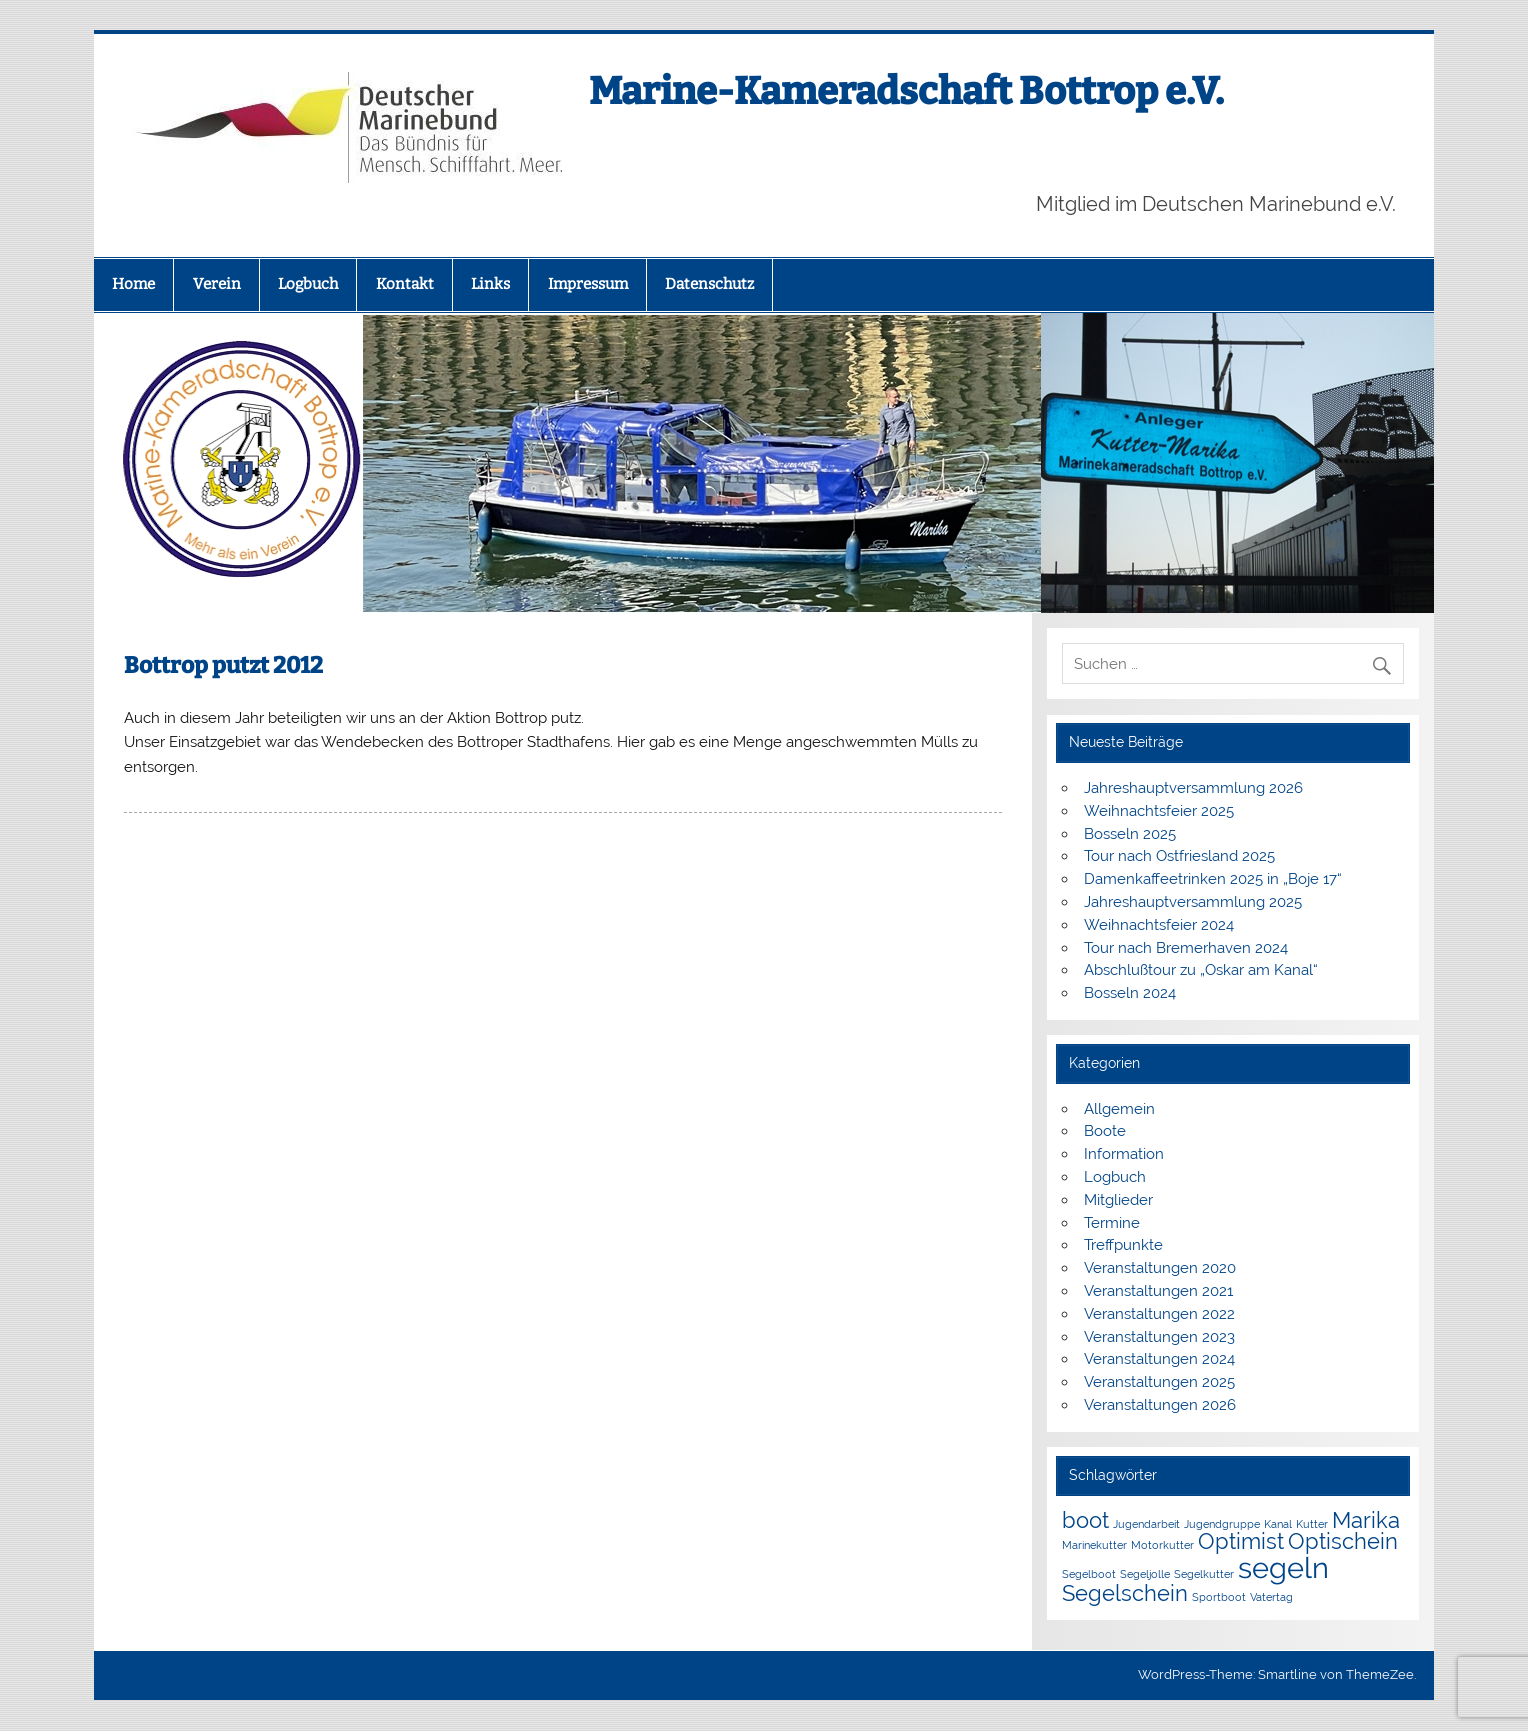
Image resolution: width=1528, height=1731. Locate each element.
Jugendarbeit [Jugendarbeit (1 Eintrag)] (1146, 1524)
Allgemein (1119, 1109)
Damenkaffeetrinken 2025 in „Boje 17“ (1213, 879)
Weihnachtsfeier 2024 (1159, 925)
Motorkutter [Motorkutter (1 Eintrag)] (1162, 1545)
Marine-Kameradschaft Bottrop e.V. (906, 91)
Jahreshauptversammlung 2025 (1193, 902)
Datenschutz (709, 284)
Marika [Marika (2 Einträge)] (1366, 1520)
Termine (1112, 1223)
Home (133, 284)
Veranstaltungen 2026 (1160, 1405)
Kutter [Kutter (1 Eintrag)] (1312, 1524)
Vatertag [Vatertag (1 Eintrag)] (1271, 1597)
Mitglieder (1118, 1200)
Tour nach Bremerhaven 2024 (1186, 948)
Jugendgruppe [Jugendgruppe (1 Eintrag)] (1222, 1524)
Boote (1105, 1131)
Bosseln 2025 (1130, 834)
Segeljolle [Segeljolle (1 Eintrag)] (1145, 1574)
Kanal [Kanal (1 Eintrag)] (1278, 1524)
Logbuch (308, 284)
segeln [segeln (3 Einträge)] (1283, 1567)
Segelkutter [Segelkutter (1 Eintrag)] (1204, 1574)
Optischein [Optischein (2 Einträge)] (1343, 1541)
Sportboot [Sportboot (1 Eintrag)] (1219, 1597)
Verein (217, 284)
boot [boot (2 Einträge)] (1085, 1520)
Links (490, 284)
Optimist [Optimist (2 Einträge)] (1241, 1541)
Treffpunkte (1123, 1245)
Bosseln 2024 (1130, 993)
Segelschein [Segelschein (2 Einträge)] (1125, 1593)
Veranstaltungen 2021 (1158, 1291)
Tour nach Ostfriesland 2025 (1179, 856)
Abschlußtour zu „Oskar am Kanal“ (1201, 970)
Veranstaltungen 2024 (1159, 1359)
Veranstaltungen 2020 (1160, 1268)
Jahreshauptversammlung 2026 (1193, 788)
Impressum (588, 284)
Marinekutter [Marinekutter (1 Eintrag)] (1094, 1545)
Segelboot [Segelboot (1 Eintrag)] (1089, 1574)
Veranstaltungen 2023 (1159, 1337)
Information (1124, 1154)
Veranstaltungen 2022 (1159, 1314)
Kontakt (405, 284)
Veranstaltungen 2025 (1159, 1382)
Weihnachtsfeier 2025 (1159, 811)
